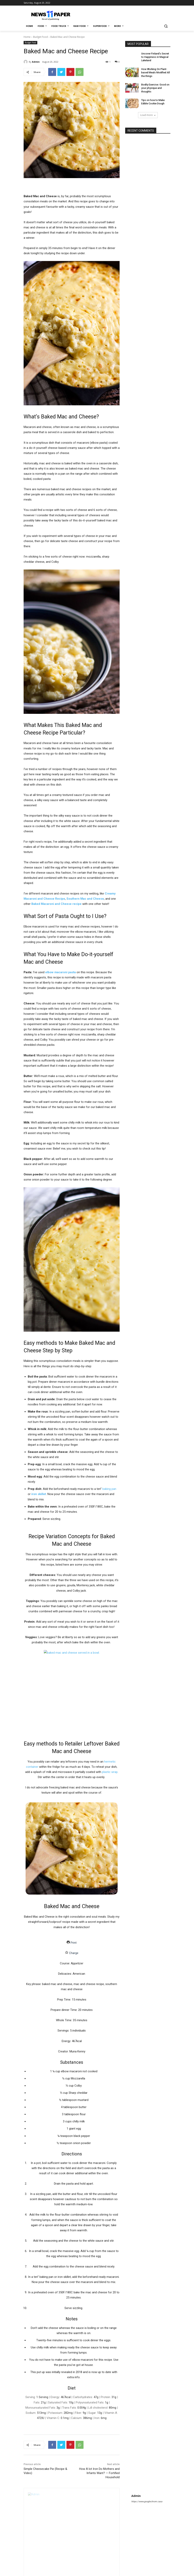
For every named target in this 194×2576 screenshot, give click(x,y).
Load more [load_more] (148, 114)
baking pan (109, 1489)
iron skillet (38, 1494)
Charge (71, 1953)
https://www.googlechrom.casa (146, 2501)
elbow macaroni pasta (60, 972)
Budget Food (40, 37)
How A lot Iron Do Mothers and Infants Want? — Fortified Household (99, 2473)
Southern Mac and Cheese (85, 898)
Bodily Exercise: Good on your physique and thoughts (154, 87)
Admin (36, 61)
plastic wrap (110, 1772)
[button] (165, 26)
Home (27, 37)
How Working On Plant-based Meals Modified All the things (155, 72)
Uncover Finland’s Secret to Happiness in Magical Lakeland (155, 57)
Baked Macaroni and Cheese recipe (56, 904)
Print (72, 1942)
